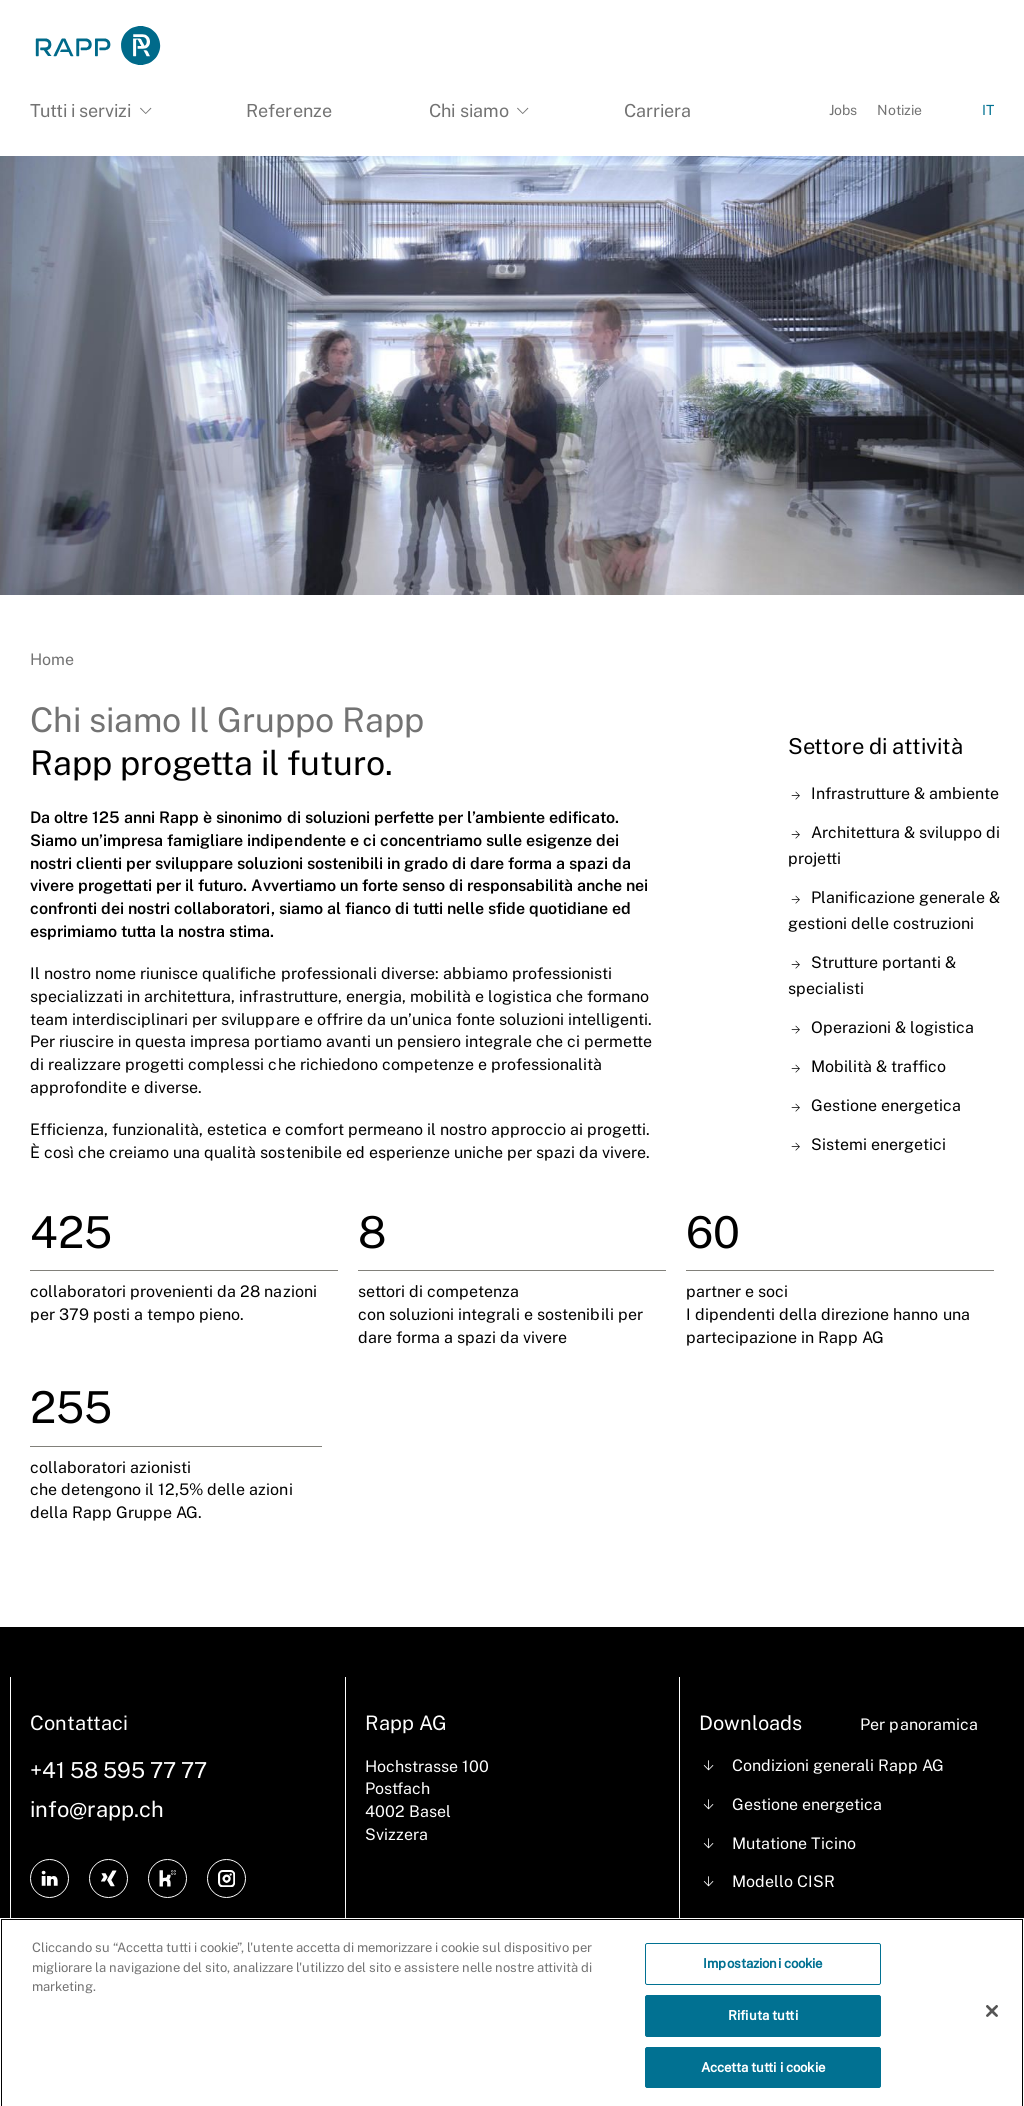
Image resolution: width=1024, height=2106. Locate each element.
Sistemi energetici (878, 1144)
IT (988, 110)
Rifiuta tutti (763, 2023)
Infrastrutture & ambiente (905, 793)
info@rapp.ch (97, 1809)
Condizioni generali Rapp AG (838, 1765)
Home (52, 659)
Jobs (843, 110)
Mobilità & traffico (878, 1066)
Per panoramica (918, 1724)
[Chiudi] (992, 2019)
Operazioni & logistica (892, 1027)
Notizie (899, 110)
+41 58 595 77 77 (118, 1770)
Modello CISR (783, 1881)
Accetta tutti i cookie (763, 2075)
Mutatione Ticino (794, 1843)
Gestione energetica (886, 1105)
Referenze (288, 110)
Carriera (657, 110)
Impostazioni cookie (762, 1972)
